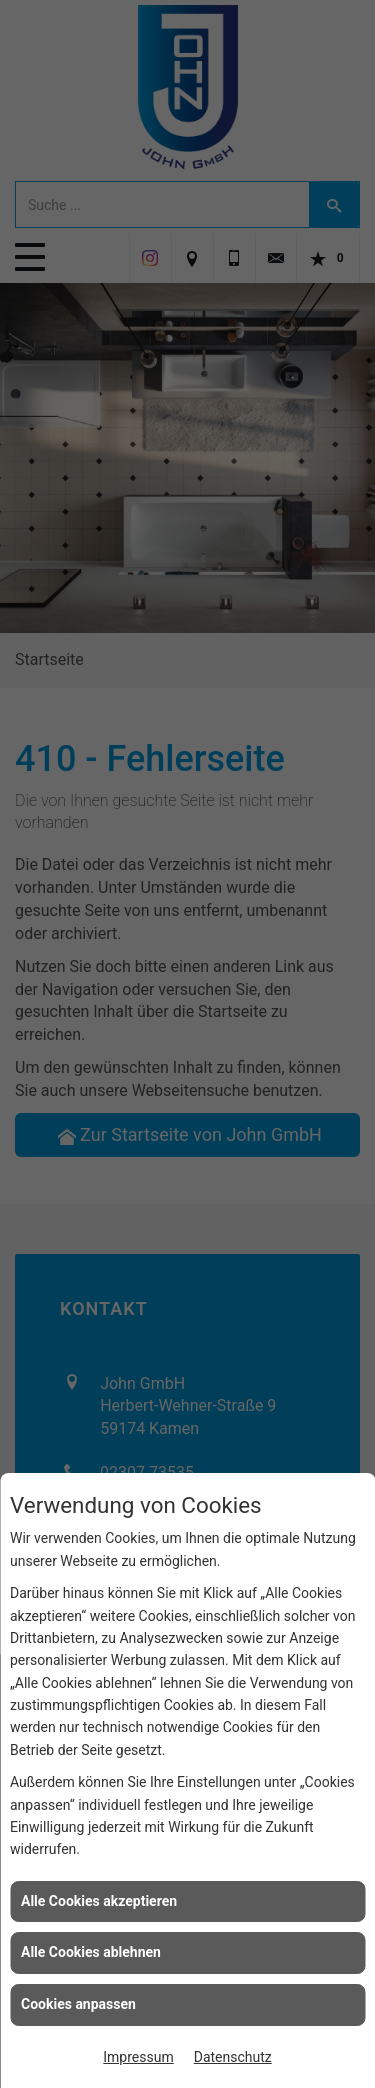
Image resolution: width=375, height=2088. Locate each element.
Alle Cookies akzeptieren (99, 1901)
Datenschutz (233, 2057)
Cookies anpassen (78, 2004)
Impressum (138, 2057)
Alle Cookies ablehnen (91, 1952)
